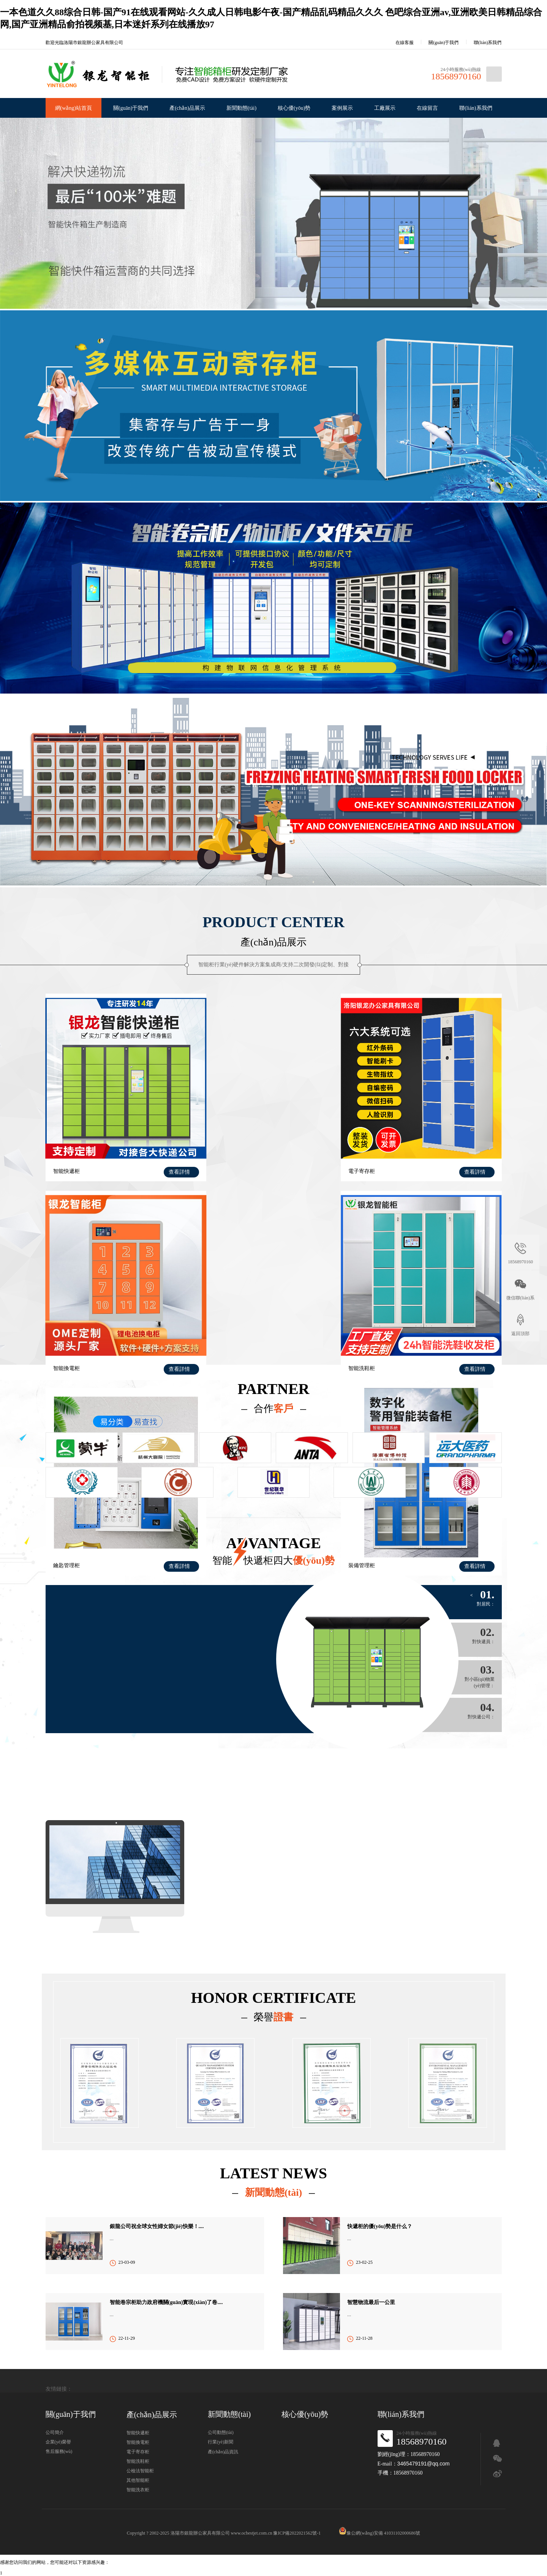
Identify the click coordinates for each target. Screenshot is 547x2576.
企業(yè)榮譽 (58, 2442)
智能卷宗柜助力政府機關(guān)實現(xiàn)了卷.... (166, 2302)
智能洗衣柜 (137, 2489)
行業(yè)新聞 (220, 2442)
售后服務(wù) (59, 2451)
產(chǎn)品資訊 (223, 2451)
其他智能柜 (137, 2480)
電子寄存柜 (222, 1154)
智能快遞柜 (66, 1154)
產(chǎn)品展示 (187, 108)
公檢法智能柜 (140, 2470)
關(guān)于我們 (443, 42)
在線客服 (399, 42)
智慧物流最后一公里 (371, 2302)
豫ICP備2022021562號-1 (297, 2533)
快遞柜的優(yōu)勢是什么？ (379, 2226)
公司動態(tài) (221, 2432)
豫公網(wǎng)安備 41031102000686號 (379, 2533)
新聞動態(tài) (241, 108)
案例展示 (342, 108)
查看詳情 (165, 1155)
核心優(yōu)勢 (294, 108)
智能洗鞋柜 (66, 1336)
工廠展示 (384, 108)
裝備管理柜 (378, 1336)
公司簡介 (55, 2432)
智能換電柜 (378, 1154)
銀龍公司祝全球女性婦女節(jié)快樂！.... (157, 2226)
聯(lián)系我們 (488, 42)
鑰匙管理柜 (222, 1336)
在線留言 (427, 108)
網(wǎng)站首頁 (73, 108)
